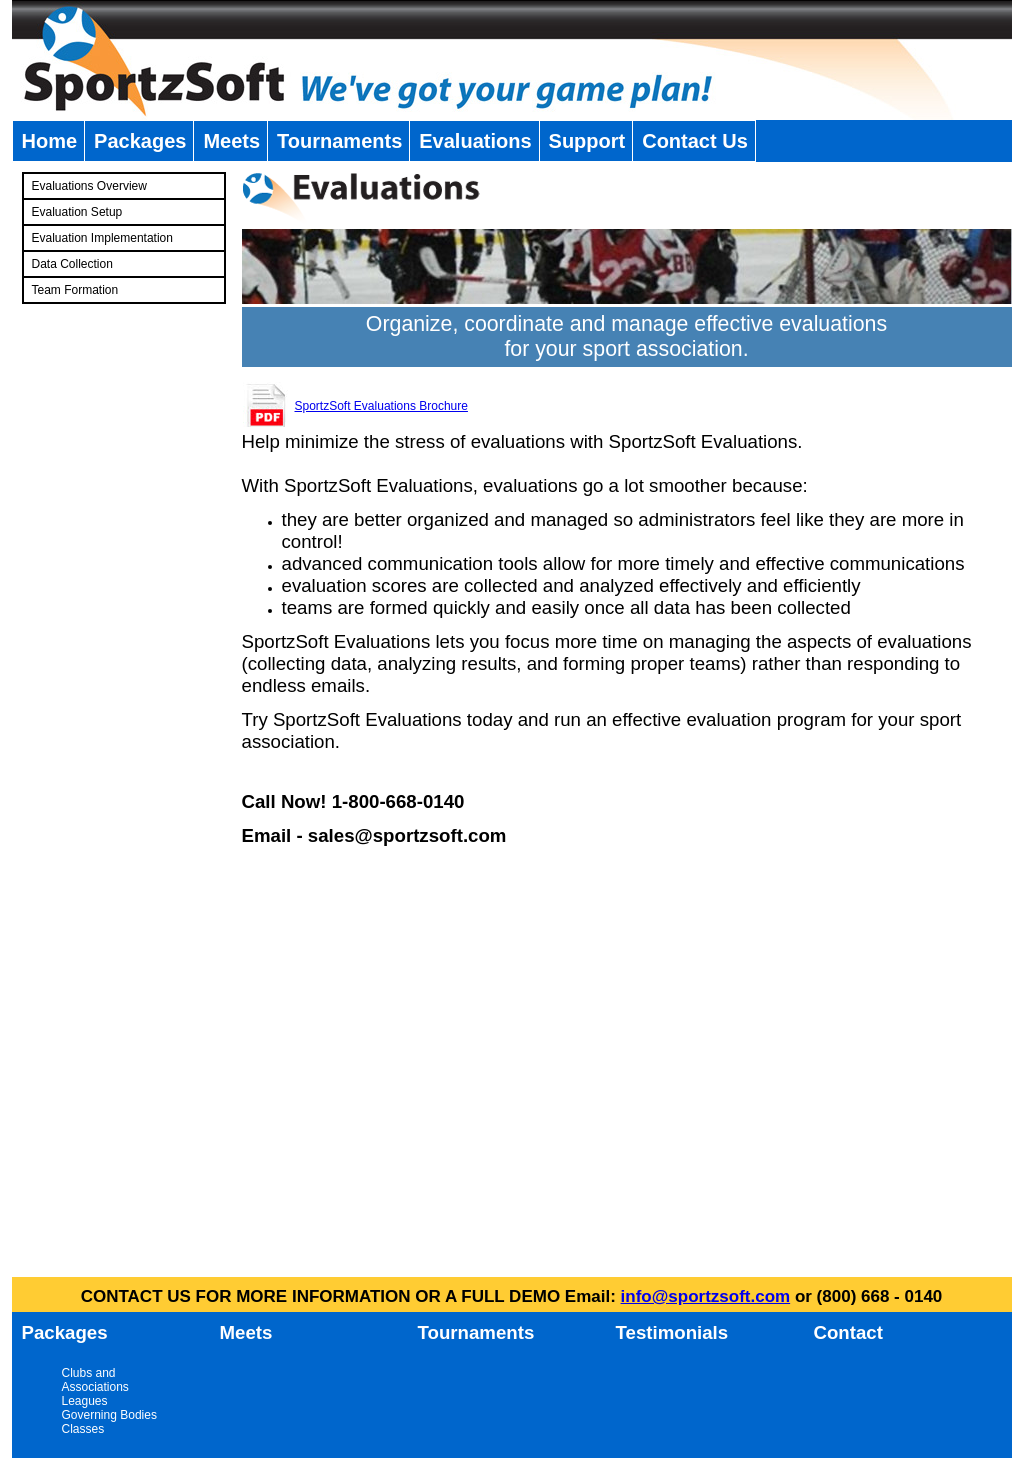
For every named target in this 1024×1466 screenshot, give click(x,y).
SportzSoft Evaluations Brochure (381, 406)
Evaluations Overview (89, 186)
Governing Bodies (109, 1415)
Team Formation (75, 290)
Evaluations (475, 141)
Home (50, 141)
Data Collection (72, 264)
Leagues (85, 1401)
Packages (140, 141)
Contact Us (695, 141)
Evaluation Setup (77, 212)
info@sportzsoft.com (706, 1296)
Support (587, 141)
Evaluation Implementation (102, 238)
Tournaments (339, 141)
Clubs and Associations (95, 1380)
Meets (231, 141)
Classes (83, 1429)
